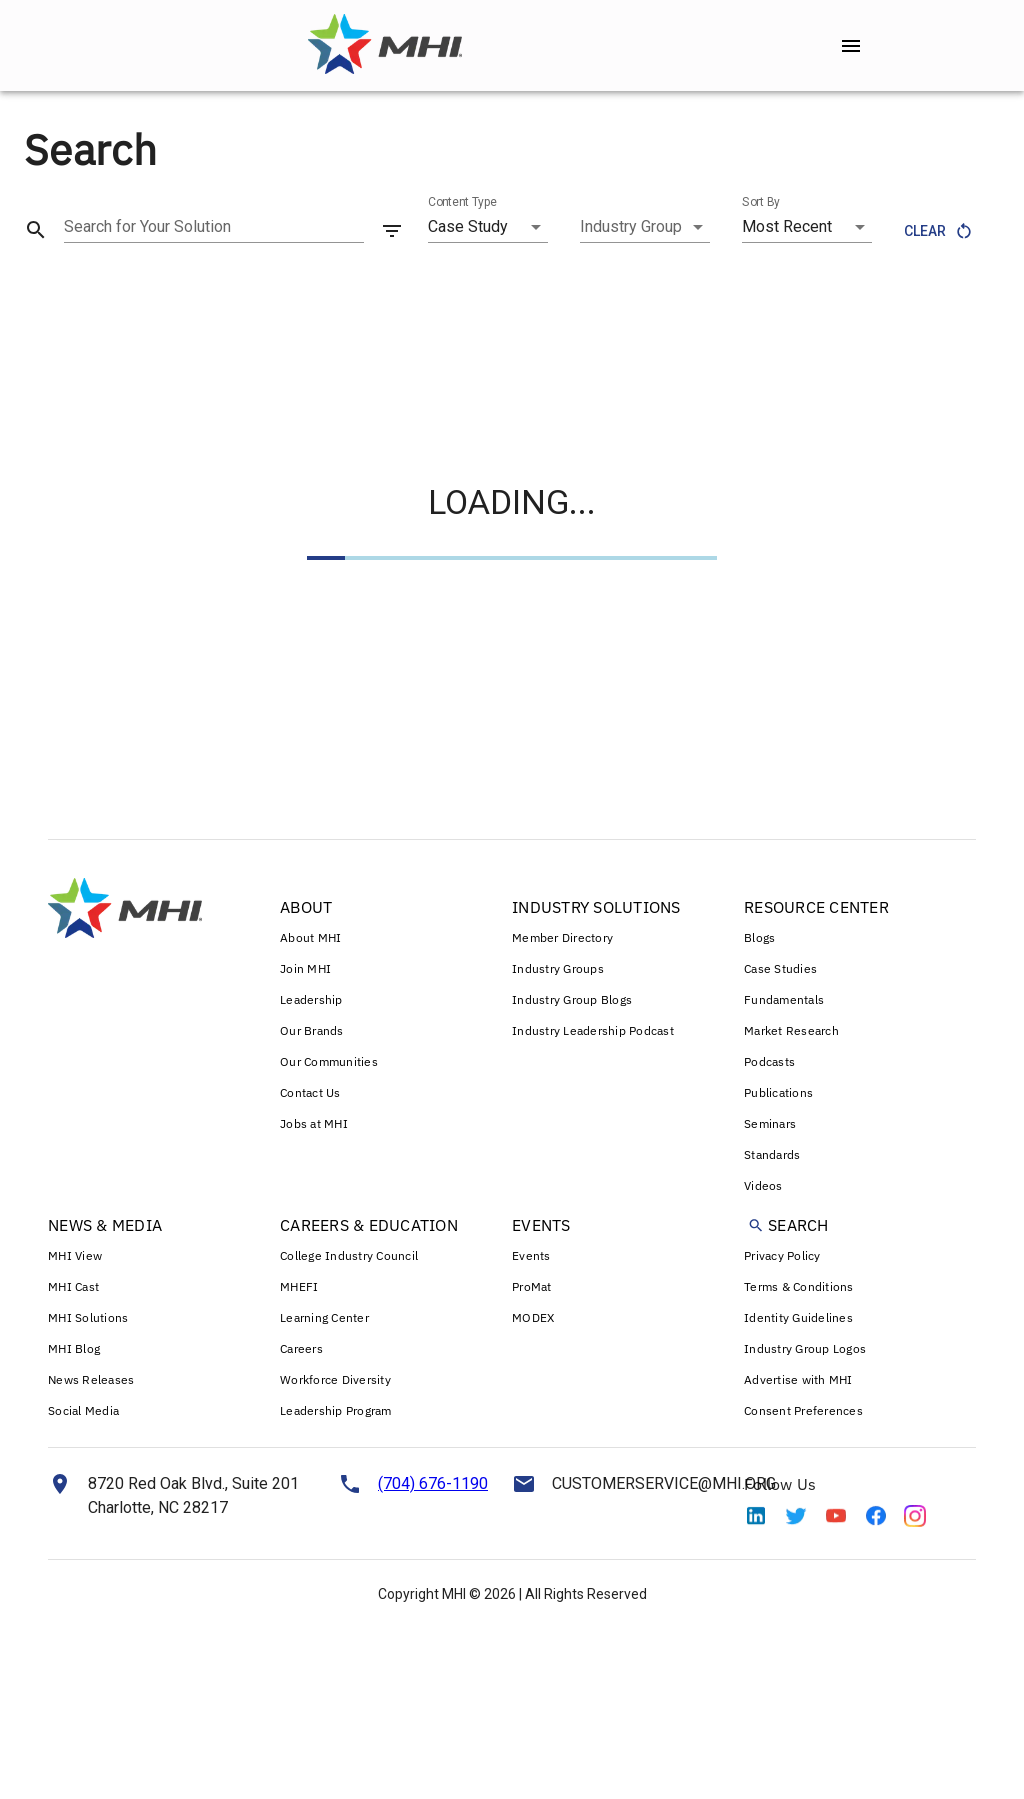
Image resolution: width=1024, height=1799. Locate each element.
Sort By (761, 202)
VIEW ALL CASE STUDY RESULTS (858, 379)
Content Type (462, 202)
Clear (937, 231)
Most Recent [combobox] (787, 226)
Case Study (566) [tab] (75, 295)
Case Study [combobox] (468, 226)
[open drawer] (851, 46)
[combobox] (645, 227)
